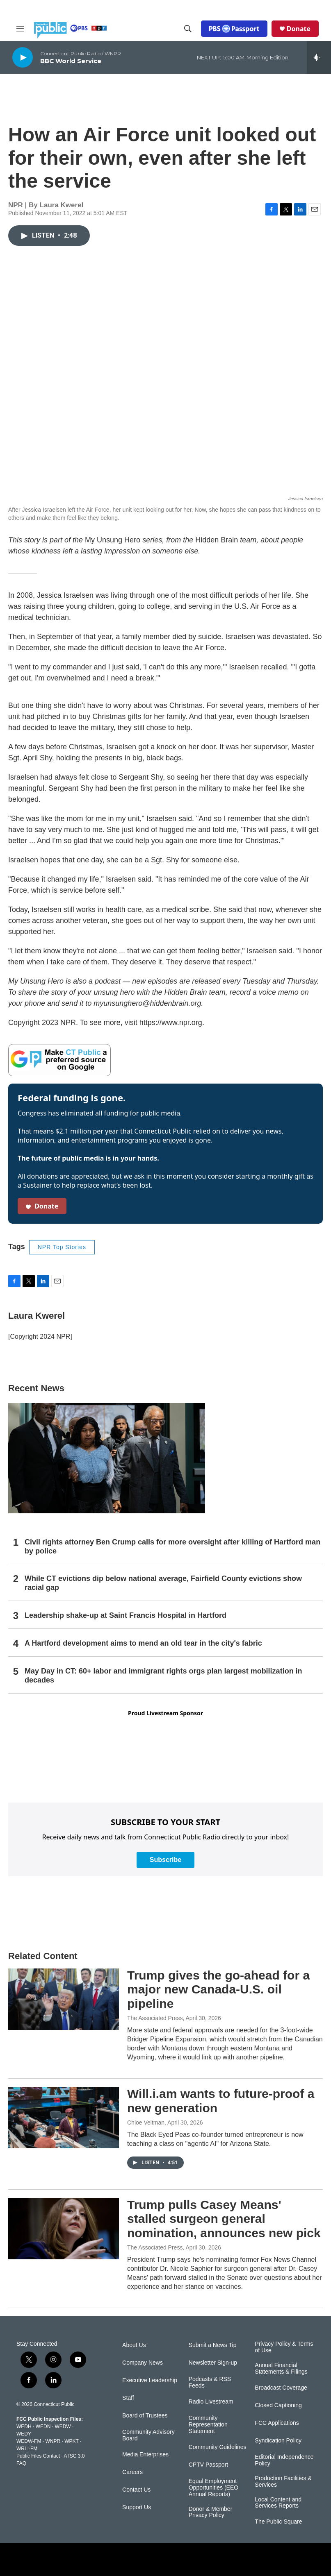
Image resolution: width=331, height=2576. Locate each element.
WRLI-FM (26, 2448)
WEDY (23, 2434)
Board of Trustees (145, 2416)
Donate (298, 28)
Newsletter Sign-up (213, 2363)
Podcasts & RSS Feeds (210, 2382)
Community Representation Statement (208, 2424)
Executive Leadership (149, 2380)
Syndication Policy (278, 2441)
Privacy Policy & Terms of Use (284, 2347)
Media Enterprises (145, 2454)
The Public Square (278, 2522)
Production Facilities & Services (283, 2481)
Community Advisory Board (148, 2435)
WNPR (52, 2441)
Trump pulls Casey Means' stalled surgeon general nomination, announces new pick (224, 2219)
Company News (142, 2363)
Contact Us (136, 2490)
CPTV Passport (208, 2465)
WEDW (63, 2426)
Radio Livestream (211, 2402)
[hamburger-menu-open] (20, 28)
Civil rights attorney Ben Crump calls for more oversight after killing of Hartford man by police (172, 1546)
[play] (22, 57)
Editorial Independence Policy (284, 2460)
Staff (128, 2398)
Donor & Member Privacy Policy (211, 2512)
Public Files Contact (38, 2456)
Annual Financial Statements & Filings (281, 2368)
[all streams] (319, 57)
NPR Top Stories (62, 1247)
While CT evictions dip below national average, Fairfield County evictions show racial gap (163, 1583)
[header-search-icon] (188, 28)
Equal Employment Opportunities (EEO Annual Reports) (213, 2487)
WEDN (43, 2426)
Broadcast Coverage (281, 2388)
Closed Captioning (278, 2405)
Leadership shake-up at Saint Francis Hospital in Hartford (125, 1615)
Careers (132, 2472)
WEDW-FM (28, 2441)
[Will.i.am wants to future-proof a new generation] (63, 2117)
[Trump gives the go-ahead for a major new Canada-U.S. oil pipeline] (63, 1999)
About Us (134, 2345)
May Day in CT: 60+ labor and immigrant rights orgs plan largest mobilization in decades (163, 1675)
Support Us (136, 2507)
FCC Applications (277, 2423)
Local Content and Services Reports (278, 2503)
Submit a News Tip (213, 2345)
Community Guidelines (218, 2447)
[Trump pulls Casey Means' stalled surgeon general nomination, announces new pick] (63, 2228)
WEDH (24, 2426)
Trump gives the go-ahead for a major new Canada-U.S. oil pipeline (218, 1989)
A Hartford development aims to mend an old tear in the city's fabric (143, 1643)
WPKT (71, 2441)
